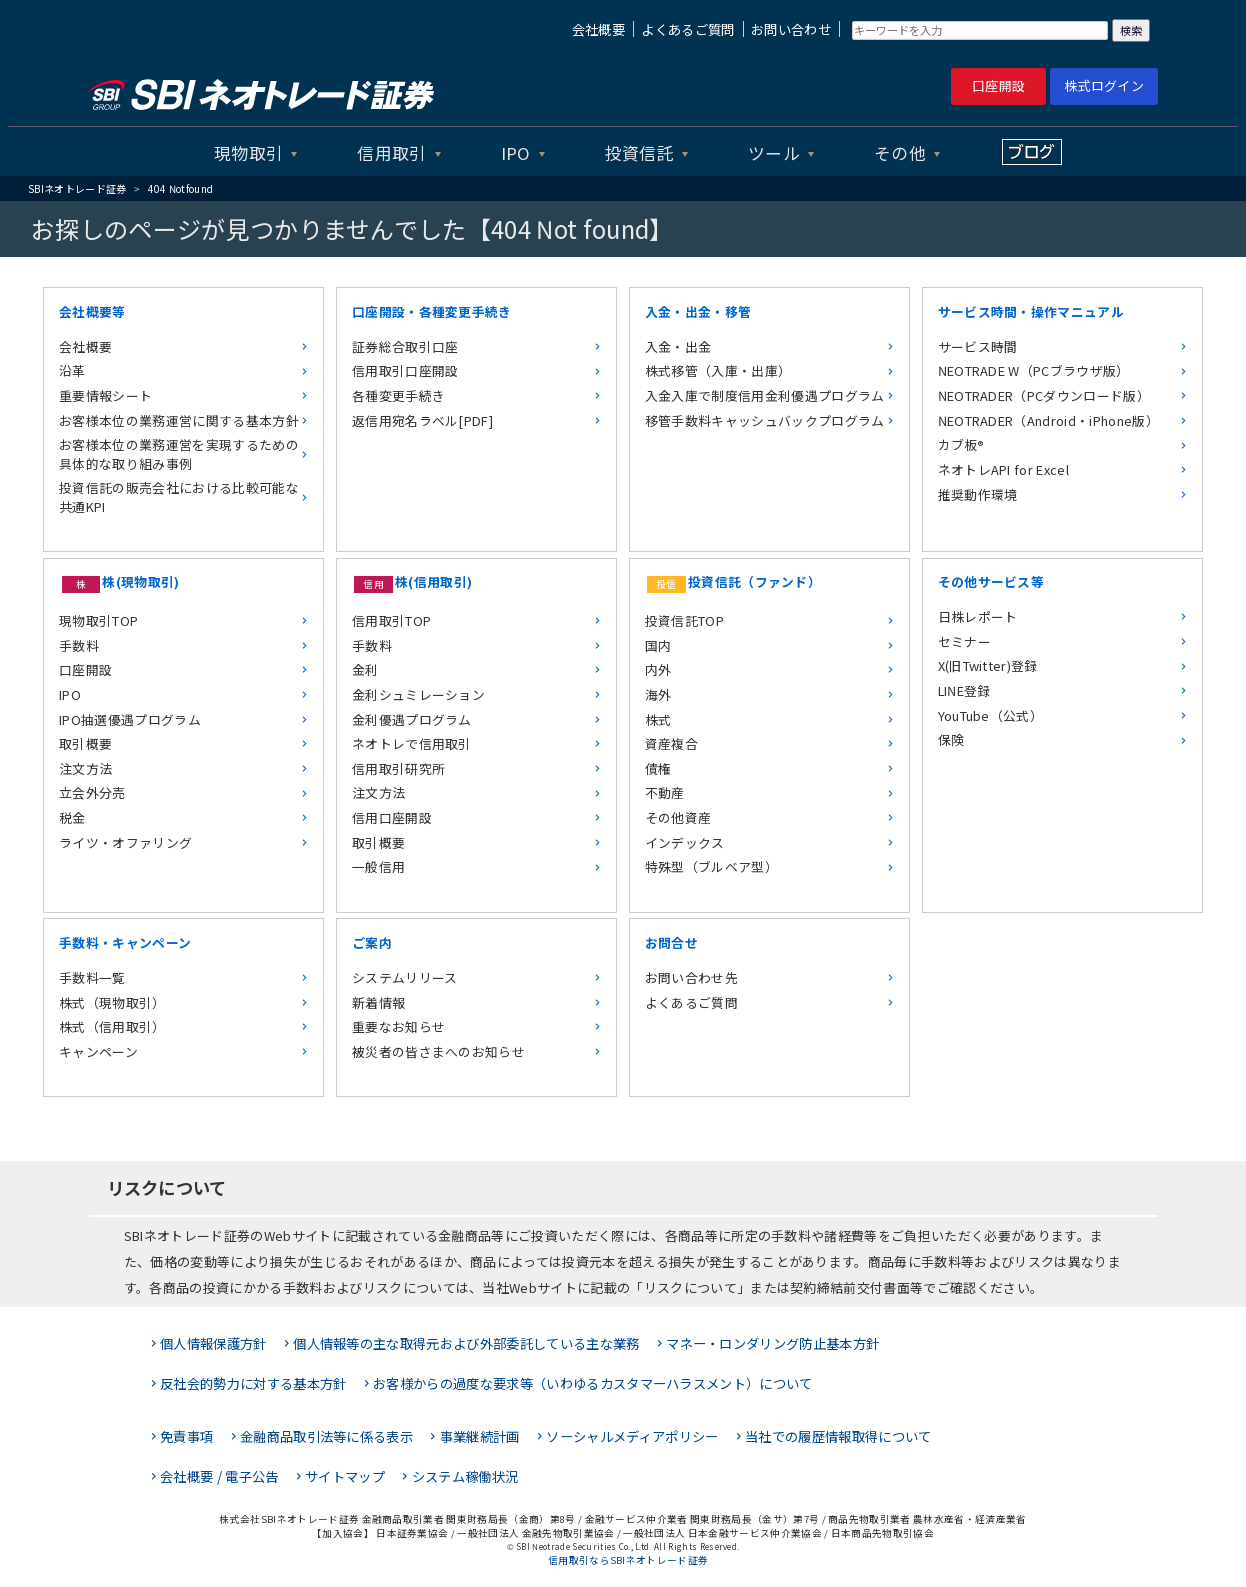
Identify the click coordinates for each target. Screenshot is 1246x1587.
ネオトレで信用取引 (412, 743)
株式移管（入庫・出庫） (718, 370)
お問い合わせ (791, 29)
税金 (72, 817)
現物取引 (248, 153)
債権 (658, 768)
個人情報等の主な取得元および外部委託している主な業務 (466, 1343)
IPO (516, 153)
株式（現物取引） (112, 1002)
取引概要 (85, 743)
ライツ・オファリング (125, 842)
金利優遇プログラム (412, 719)
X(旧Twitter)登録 (988, 665)
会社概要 (598, 29)
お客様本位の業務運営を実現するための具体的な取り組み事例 (179, 453)
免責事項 (186, 1436)
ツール (774, 153)
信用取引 (391, 153)
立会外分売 (92, 792)
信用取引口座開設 (405, 370)
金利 (365, 669)
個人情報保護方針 (213, 1343)
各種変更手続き (398, 395)
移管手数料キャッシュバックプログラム (765, 420)
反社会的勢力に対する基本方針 (253, 1383)
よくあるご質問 (687, 29)
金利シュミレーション (418, 694)
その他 (900, 153)
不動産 (665, 792)
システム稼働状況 (465, 1476)
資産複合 (671, 743)
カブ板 (960, 444)
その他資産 (678, 817)
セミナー (964, 641)
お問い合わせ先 (691, 977)
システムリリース (405, 977)
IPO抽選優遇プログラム (130, 719)
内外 (658, 669)
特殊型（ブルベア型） (711, 866)
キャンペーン (98, 1051)
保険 (951, 739)
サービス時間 (978, 346)
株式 (658, 719)
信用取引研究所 (398, 768)
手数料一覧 (92, 977)
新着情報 (378, 1002)
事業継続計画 (480, 1436)
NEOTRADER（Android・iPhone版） (1048, 420)
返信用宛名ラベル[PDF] (422, 420)
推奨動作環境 (978, 494)
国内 (658, 645)
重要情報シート (105, 395)
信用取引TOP (391, 620)
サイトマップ (345, 1476)
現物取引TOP (98, 620)
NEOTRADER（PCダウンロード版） (1044, 395)
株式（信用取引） (112, 1026)
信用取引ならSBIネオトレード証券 (628, 1560)
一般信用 (378, 866)
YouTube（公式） (991, 715)
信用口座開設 (392, 817)
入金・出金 (678, 346)
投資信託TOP (684, 620)
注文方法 (85, 768)
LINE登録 (964, 690)
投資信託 (639, 153)
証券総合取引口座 (405, 346)
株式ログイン (1104, 85)
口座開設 (998, 85)
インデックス (685, 842)
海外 (658, 694)
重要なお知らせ (398, 1026)
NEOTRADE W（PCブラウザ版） (1034, 370)
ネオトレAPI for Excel (1003, 469)
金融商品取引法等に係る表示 (326, 1436)
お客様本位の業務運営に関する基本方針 (179, 420)
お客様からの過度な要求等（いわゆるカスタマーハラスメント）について (593, 1383)
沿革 (72, 370)
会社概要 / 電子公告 (219, 1476)
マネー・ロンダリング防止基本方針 (772, 1343)
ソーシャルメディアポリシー (632, 1436)
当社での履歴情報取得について (838, 1436)
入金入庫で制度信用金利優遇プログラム (765, 395)
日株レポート (978, 616)
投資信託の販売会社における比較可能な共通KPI (179, 496)
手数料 (79, 645)
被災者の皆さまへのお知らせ (438, 1051)
